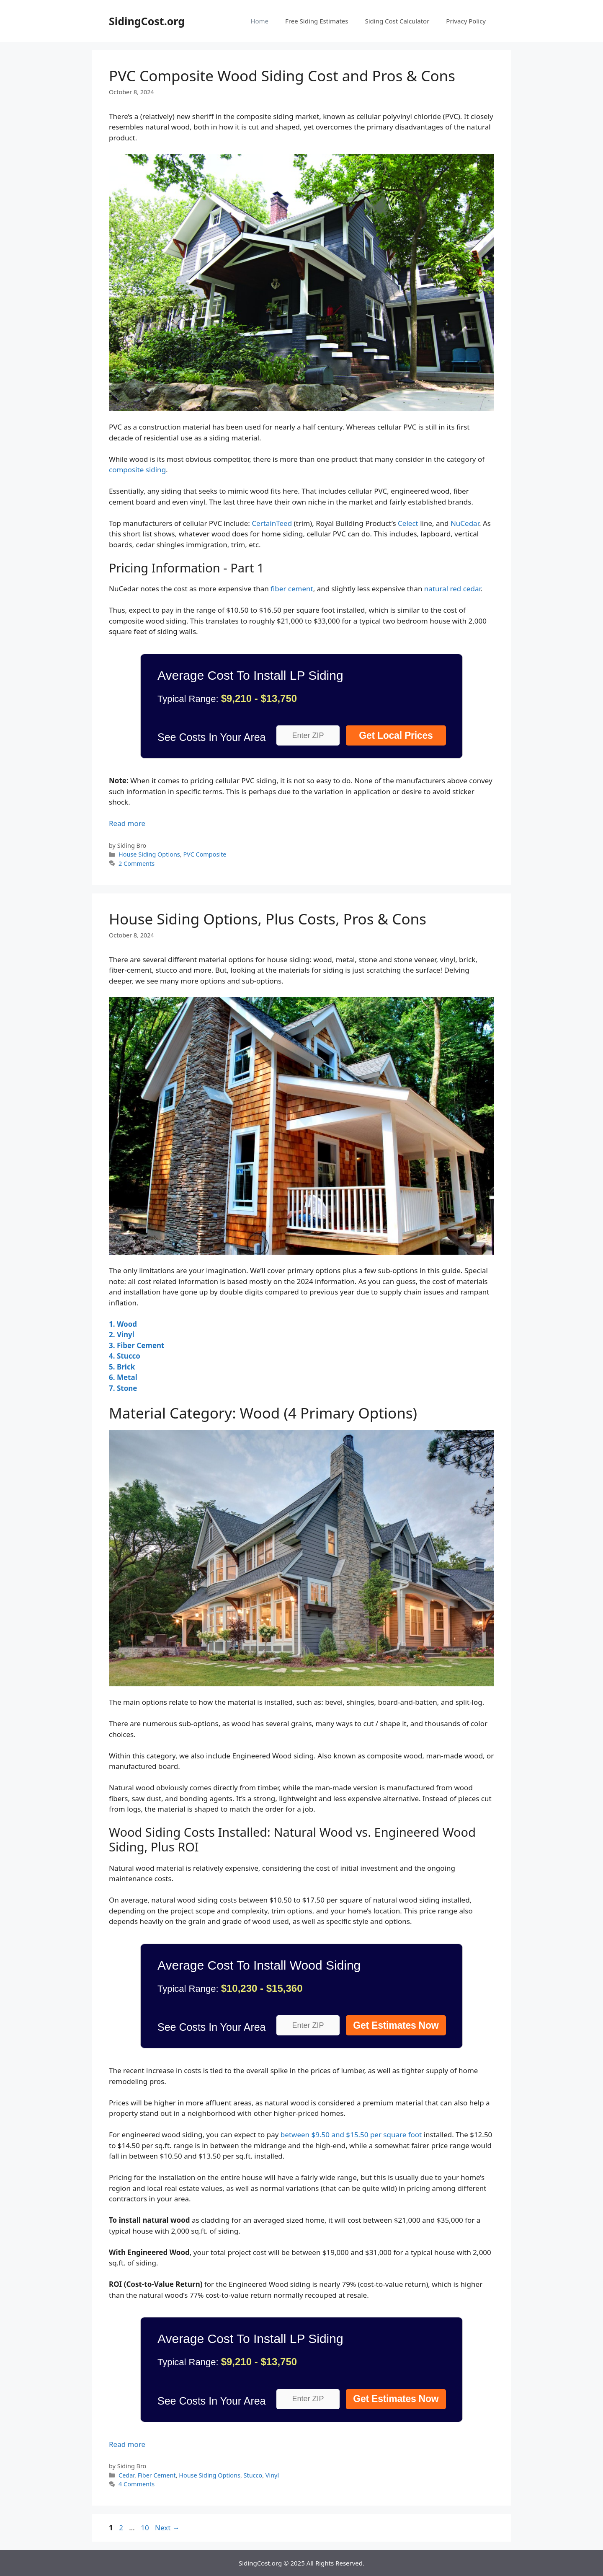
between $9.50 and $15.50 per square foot (351, 2134)
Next (167, 2527)
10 (145, 2527)
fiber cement (292, 588)
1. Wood (123, 1324)
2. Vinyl (121, 1334)
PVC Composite (204, 854)
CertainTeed (272, 523)
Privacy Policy (466, 21)
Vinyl (272, 2475)
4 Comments (137, 2484)
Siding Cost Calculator (397, 21)
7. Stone (123, 1388)
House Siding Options (149, 854)
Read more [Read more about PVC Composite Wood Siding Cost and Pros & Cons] (127, 823)
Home (259, 21)
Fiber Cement (157, 2475)
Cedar (126, 2475)
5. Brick (122, 1367)
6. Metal (123, 1377)
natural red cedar (452, 588)
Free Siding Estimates (316, 21)
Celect (408, 523)
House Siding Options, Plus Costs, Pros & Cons (267, 919)
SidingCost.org (147, 21)
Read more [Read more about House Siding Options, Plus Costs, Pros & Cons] (127, 2444)
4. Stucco (124, 1356)
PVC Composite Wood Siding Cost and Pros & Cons (282, 75)
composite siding (137, 469)
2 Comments (137, 863)
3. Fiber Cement (136, 1345)
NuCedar (465, 523)
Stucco (253, 2475)
